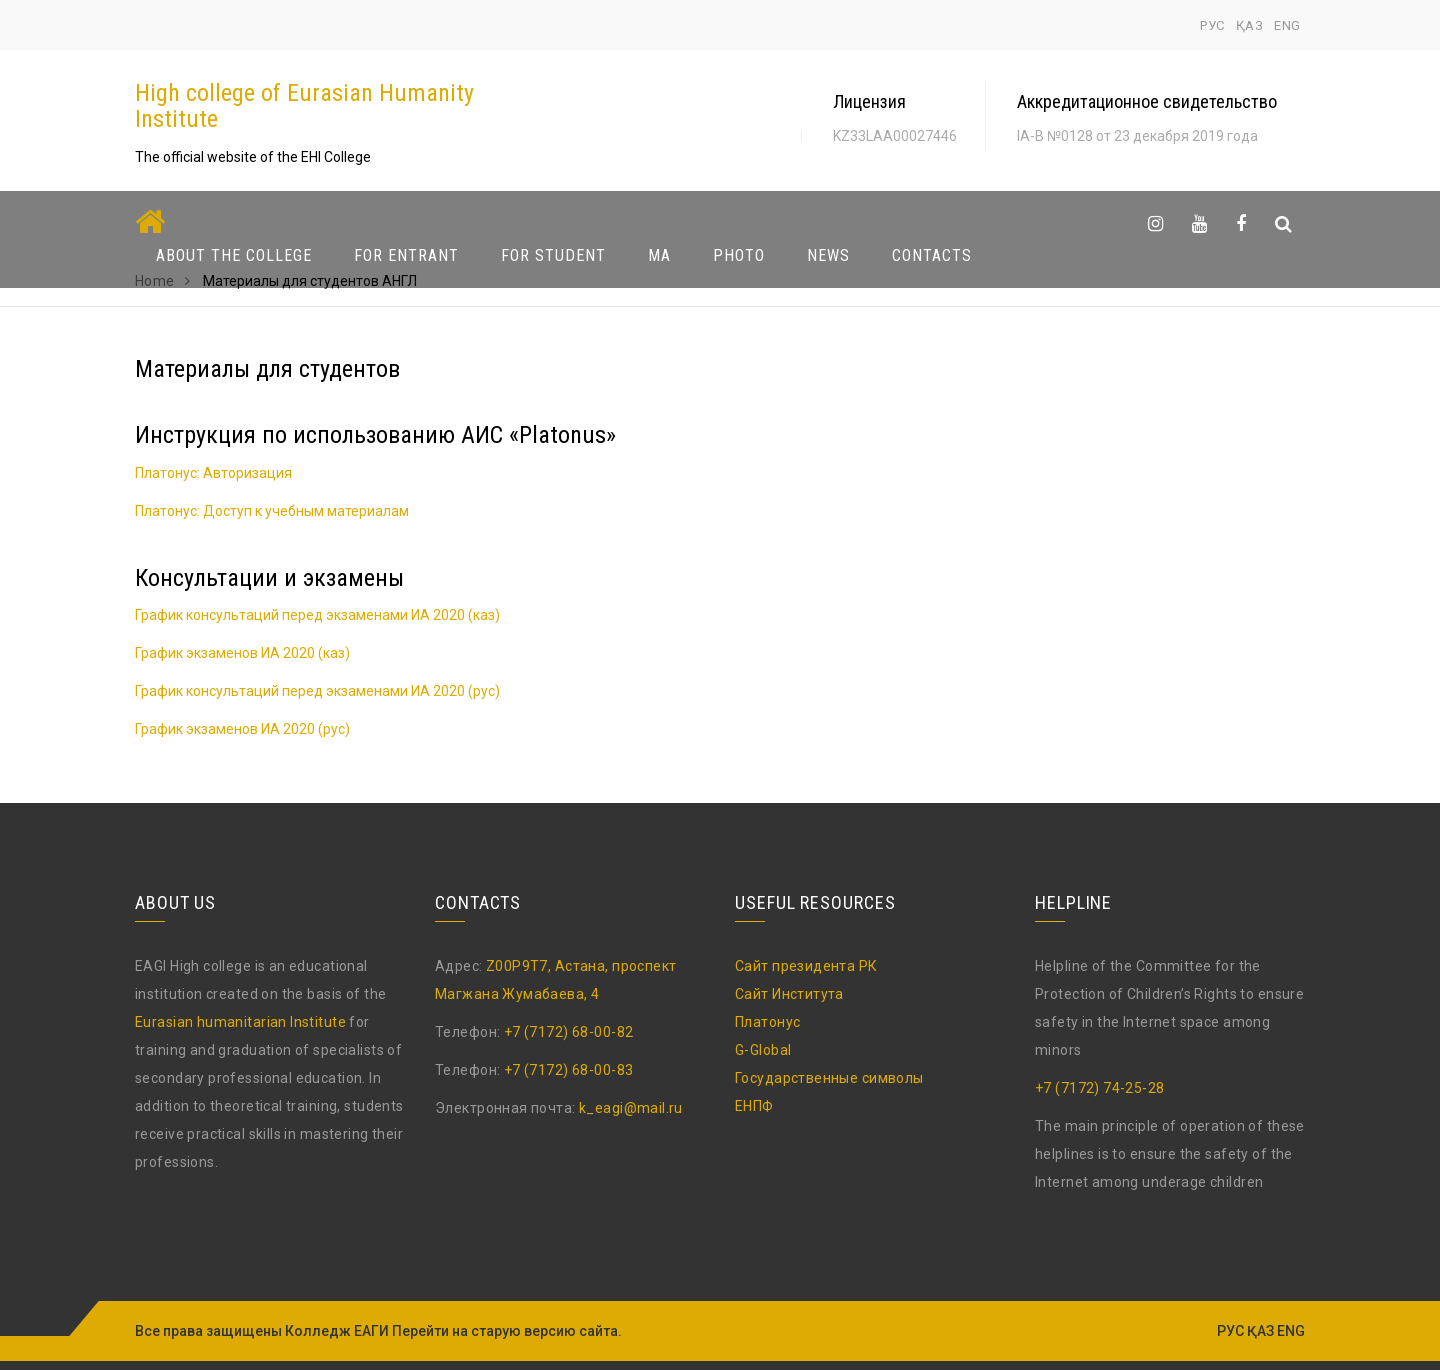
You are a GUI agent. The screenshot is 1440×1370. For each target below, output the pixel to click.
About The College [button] (234, 255)
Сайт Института (789, 994)
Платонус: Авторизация (213, 473)
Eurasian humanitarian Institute (240, 1022)
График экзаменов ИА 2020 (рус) (242, 729)
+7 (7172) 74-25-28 (1100, 1088)
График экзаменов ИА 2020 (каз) (242, 653)
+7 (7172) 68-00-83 (569, 1070)
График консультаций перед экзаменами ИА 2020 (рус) (317, 691)
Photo (739, 255)
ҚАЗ (1250, 25)
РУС (1212, 25)
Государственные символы (829, 1078)
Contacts (932, 255)
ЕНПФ (754, 1106)
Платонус (767, 1022)
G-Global (763, 1050)
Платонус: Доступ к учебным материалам (272, 511)
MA (659, 255)
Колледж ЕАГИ (337, 1331)
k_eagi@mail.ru (631, 1108)
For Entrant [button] (406, 255)
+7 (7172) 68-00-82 (569, 1032)
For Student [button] (553, 255)
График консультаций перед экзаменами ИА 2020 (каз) (317, 615)
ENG (1287, 25)
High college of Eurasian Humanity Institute (304, 106)
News (828, 255)
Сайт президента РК (806, 966)
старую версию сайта (544, 1331)
